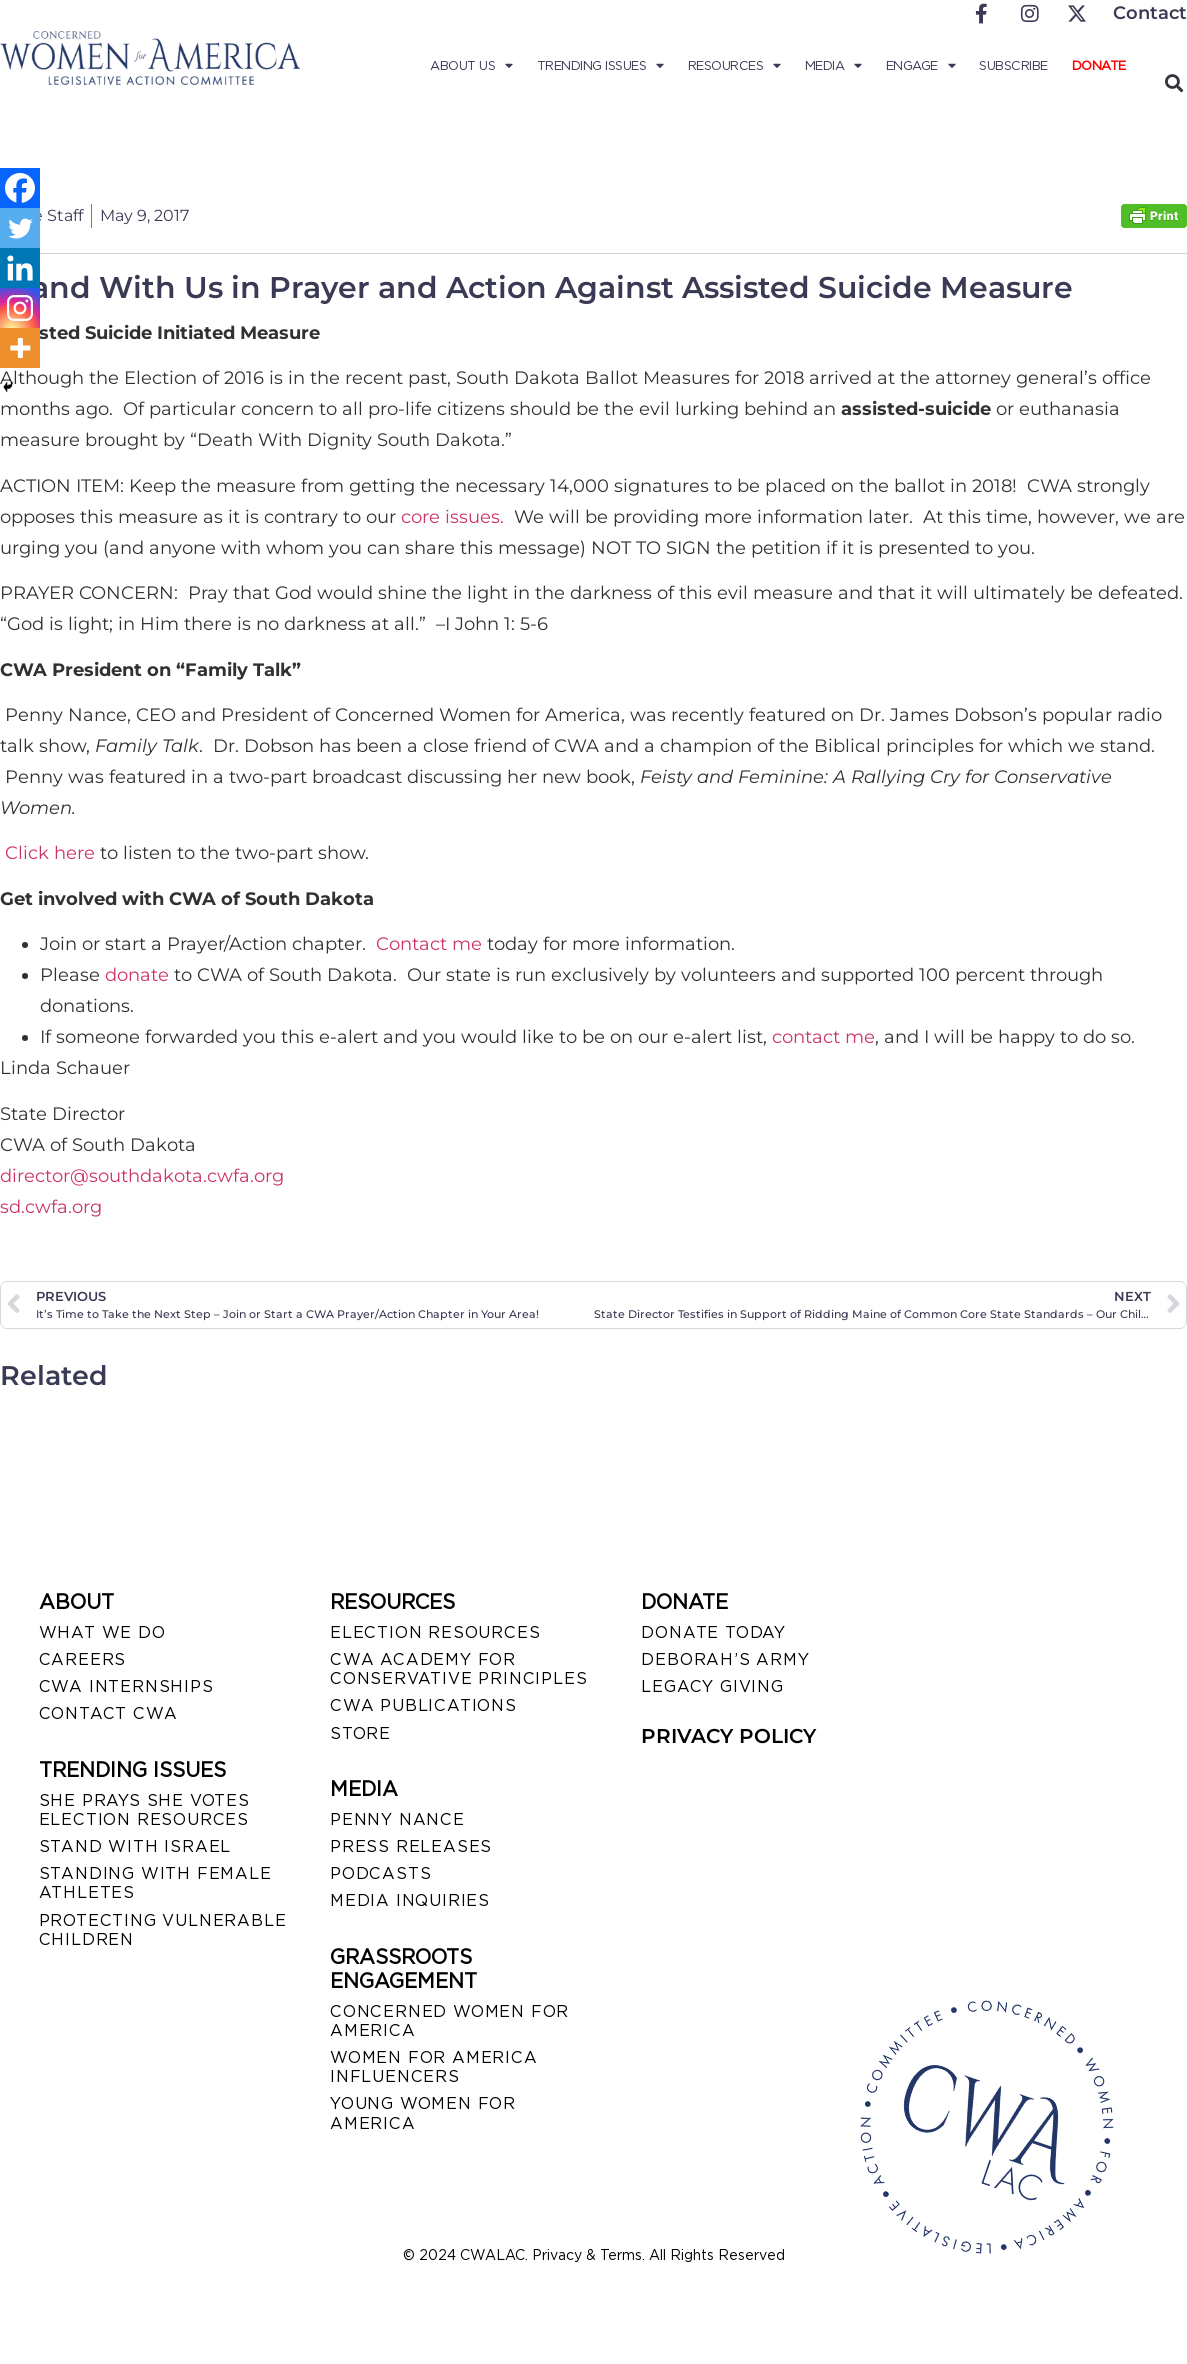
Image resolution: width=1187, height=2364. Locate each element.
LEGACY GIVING (712, 1686)
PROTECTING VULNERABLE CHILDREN (163, 1930)
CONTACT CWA (108, 1713)
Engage (921, 66)
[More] (20, 348)
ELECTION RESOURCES (435, 1632)
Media (833, 66)
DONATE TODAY (713, 1632)
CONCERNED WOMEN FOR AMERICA (449, 2021)
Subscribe (1013, 65)
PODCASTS (380, 1873)
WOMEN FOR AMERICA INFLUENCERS (434, 2067)
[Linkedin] (20, 268)
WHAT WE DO (102, 1632)
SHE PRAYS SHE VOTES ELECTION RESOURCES (144, 1810)
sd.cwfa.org (51, 1207)
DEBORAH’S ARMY (725, 1659)
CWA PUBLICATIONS (423, 1705)
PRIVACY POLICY (728, 1736)
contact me (823, 1037)
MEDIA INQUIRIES (410, 1900)
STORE (360, 1733)
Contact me (429, 944)
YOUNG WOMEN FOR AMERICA (423, 2113)
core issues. (455, 517)
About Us (471, 66)
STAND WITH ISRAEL (135, 1846)
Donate (1099, 65)
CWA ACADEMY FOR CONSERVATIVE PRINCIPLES (458, 1669)
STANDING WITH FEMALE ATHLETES (155, 1883)
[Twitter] (20, 228)
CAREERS (83, 1659)
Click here (50, 853)
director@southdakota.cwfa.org (142, 1176)
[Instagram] (20, 308)
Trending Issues (600, 66)
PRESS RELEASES (411, 1846)
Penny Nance (397, 1819)
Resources (734, 66)
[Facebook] (20, 188)
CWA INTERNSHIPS (126, 1686)
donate (137, 975)
